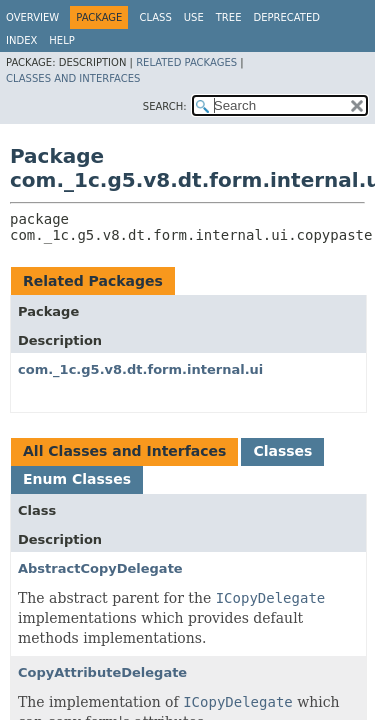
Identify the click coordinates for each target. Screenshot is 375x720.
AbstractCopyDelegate (100, 568)
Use (194, 17)
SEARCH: (165, 106)
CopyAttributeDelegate (102, 672)
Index (21, 40)
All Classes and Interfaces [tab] (124, 451)
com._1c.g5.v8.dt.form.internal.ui (140, 369)
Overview (32, 17)
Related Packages (186, 62)
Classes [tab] (282, 451)
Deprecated (286, 17)
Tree (229, 17)
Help (61, 40)
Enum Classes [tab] (77, 479)
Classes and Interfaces (73, 78)
